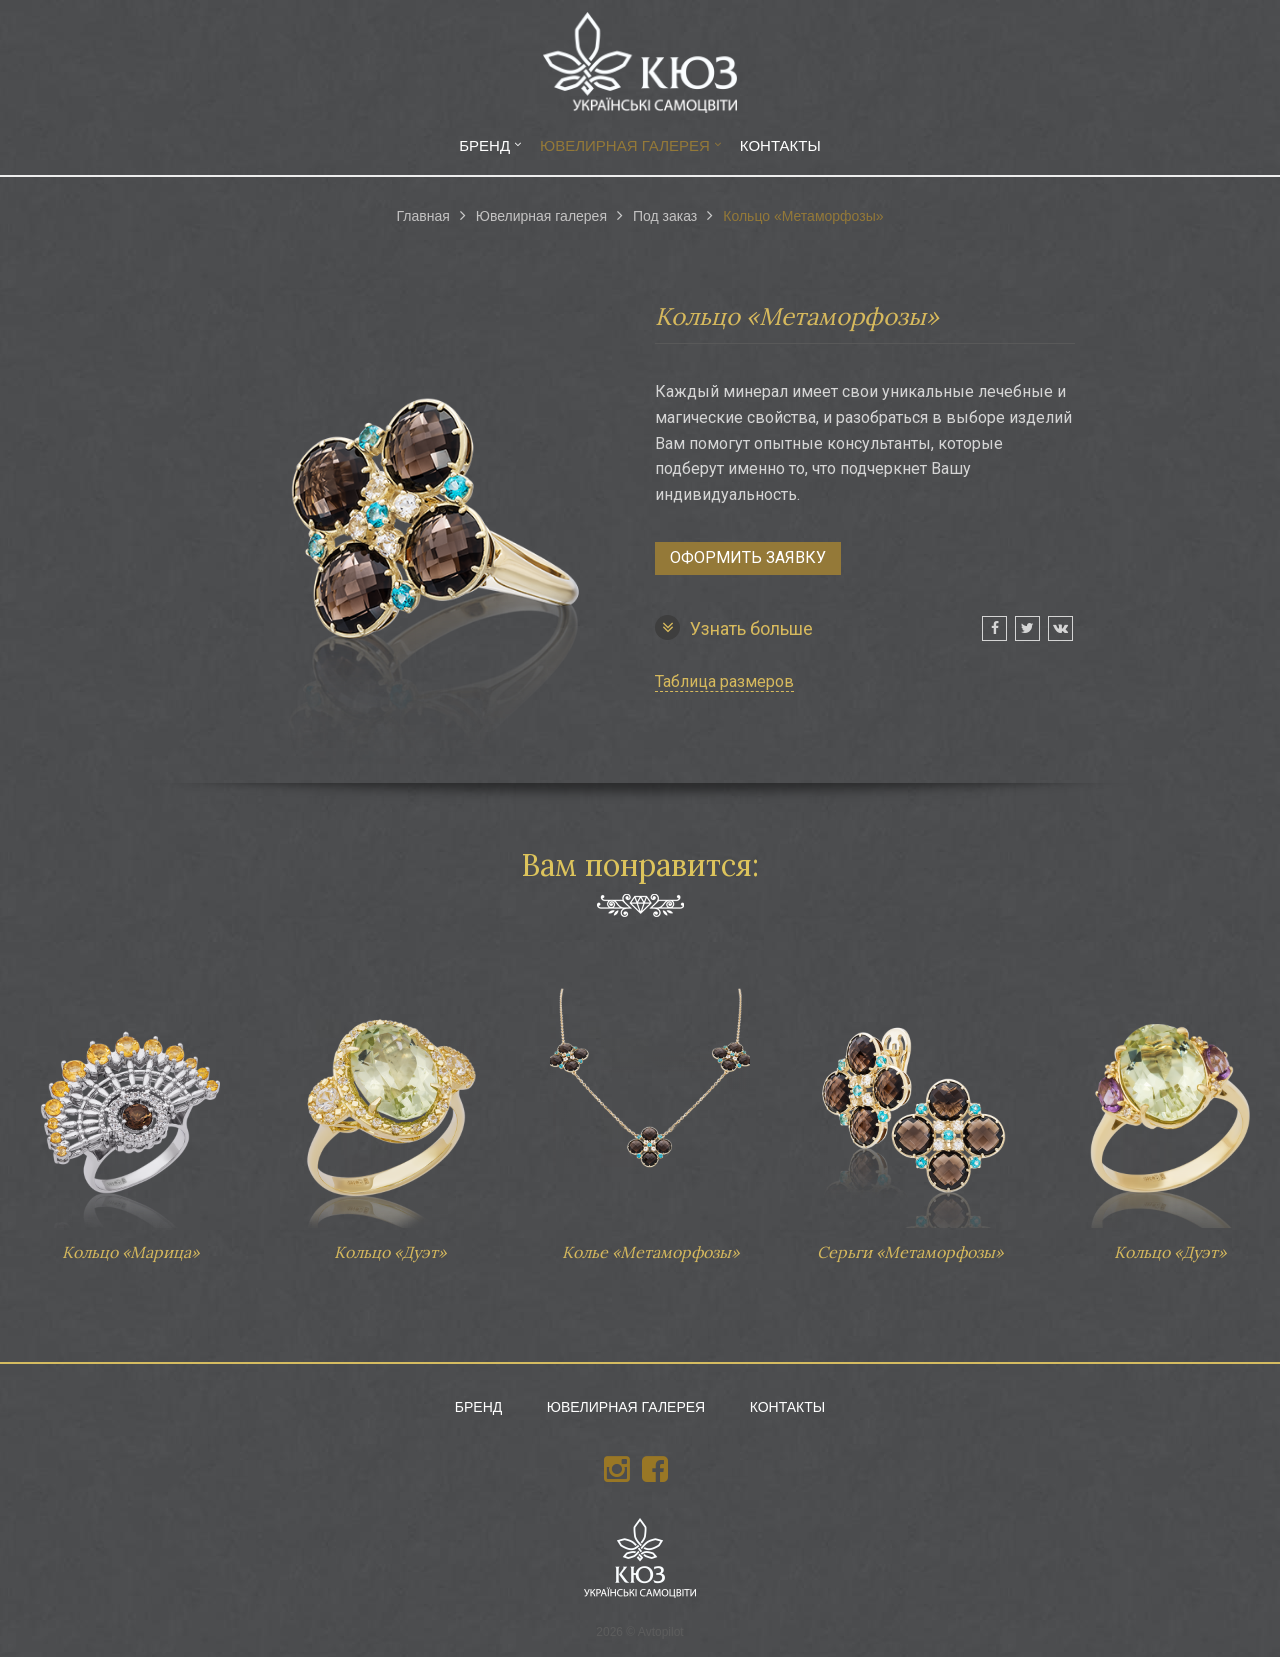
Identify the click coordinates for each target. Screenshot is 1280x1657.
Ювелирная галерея (625, 145)
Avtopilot (661, 1632)
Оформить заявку (748, 557)
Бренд (484, 145)
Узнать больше (734, 627)
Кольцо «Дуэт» (390, 1115)
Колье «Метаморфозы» (650, 1115)
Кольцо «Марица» (130, 1115)
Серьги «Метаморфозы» (910, 1115)
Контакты (780, 145)
